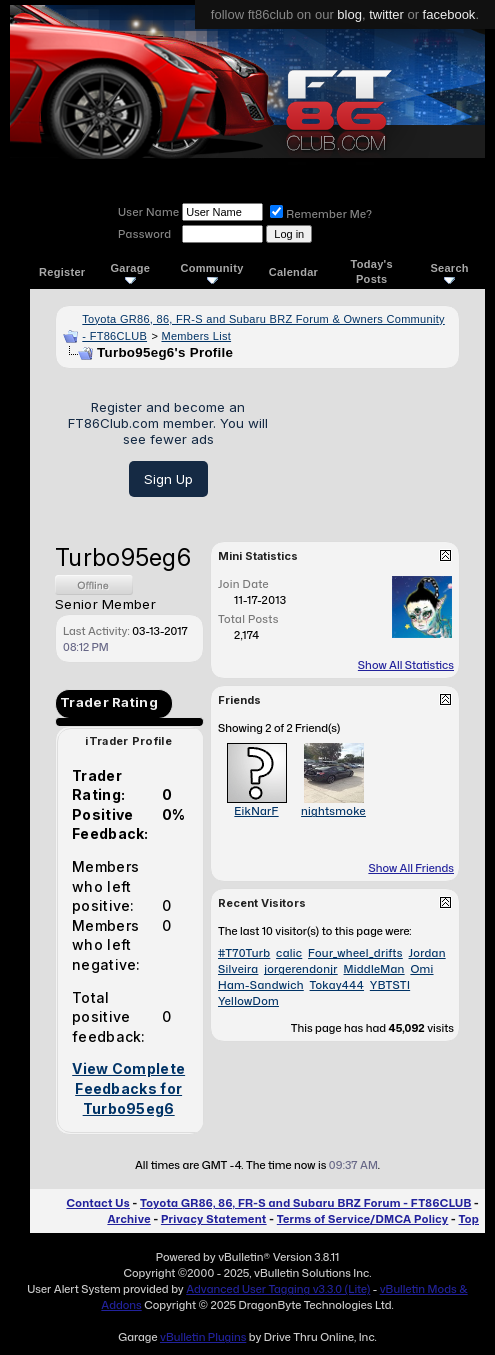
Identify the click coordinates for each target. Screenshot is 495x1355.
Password (144, 234)
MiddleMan (374, 969)
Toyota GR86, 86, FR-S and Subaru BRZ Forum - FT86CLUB (305, 1203)
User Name (148, 212)
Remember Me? (321, 214)
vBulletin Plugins (203, 1337)
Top (469, 1219)
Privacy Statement (214, 1219)
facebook (449, 14)
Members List (196, 336)
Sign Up (168, 479)
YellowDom (248, 1001)
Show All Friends (411, 868)
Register (62, 272)
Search (449, 272)
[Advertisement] (371, 447)
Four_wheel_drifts (355, 953)
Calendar (293, 272)
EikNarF (256, 811)
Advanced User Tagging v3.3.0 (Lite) (278, 1289)
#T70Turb (244, 953)
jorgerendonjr (301, 969)
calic (289, 953)
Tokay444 (337, 985)
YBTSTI (390, 985)
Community (211, 272)
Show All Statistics (406, 665)
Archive (128, 1219)
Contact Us (97, 1203)
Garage (131, 272)
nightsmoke (333, 811)
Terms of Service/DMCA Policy (363, 1219)
